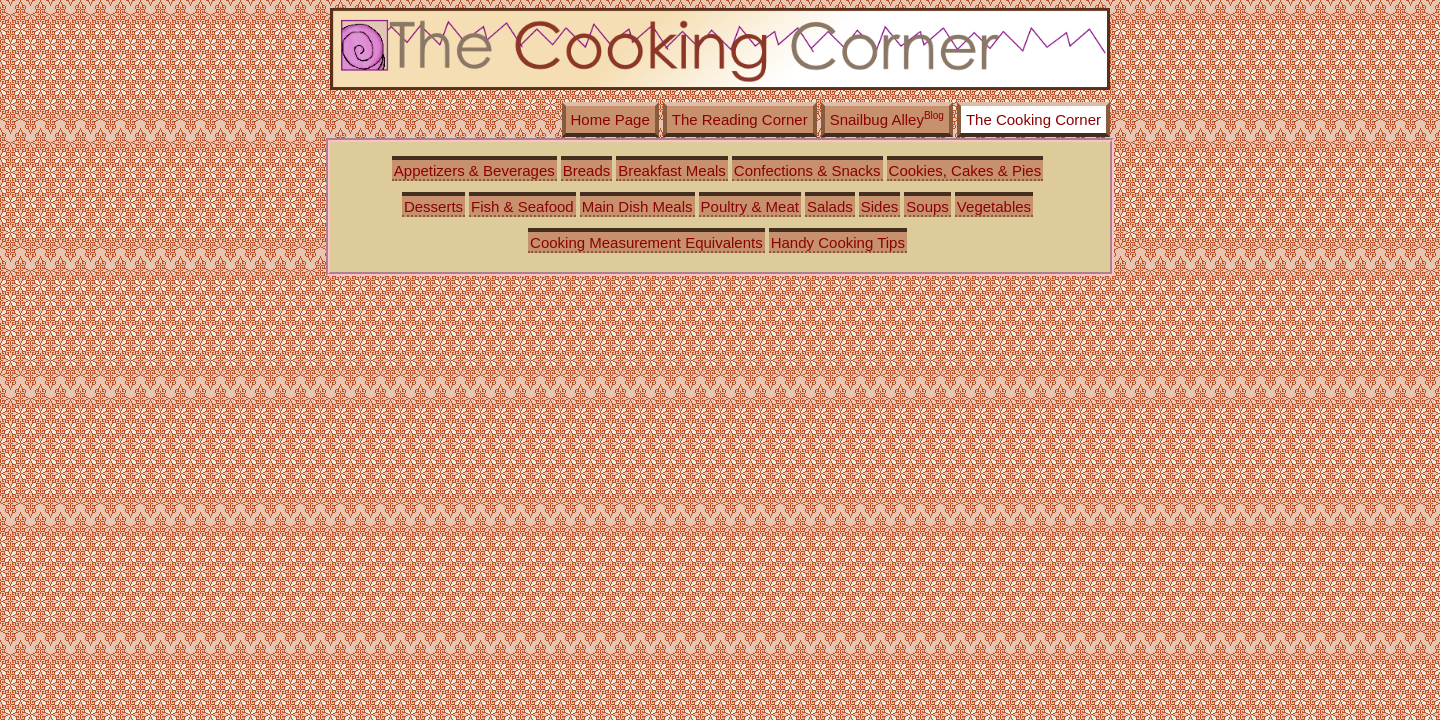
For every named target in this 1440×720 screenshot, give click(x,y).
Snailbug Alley (887, 119)
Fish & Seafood (522, 206)
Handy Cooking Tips (838, 242)
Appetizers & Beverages (474, 170)
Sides (880, 206)
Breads (587, 170)
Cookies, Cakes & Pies (965, 170)
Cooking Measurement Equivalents (646, 242)
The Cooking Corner (1033, 119)
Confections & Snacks (807, 170)
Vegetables (994, 206)
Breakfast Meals (672, 170)
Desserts (433, 206)
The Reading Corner (740, 119)
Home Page (610, 119)
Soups (927, 206)
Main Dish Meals (637, 206)
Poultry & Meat (750, 206)
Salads (830, 206)
